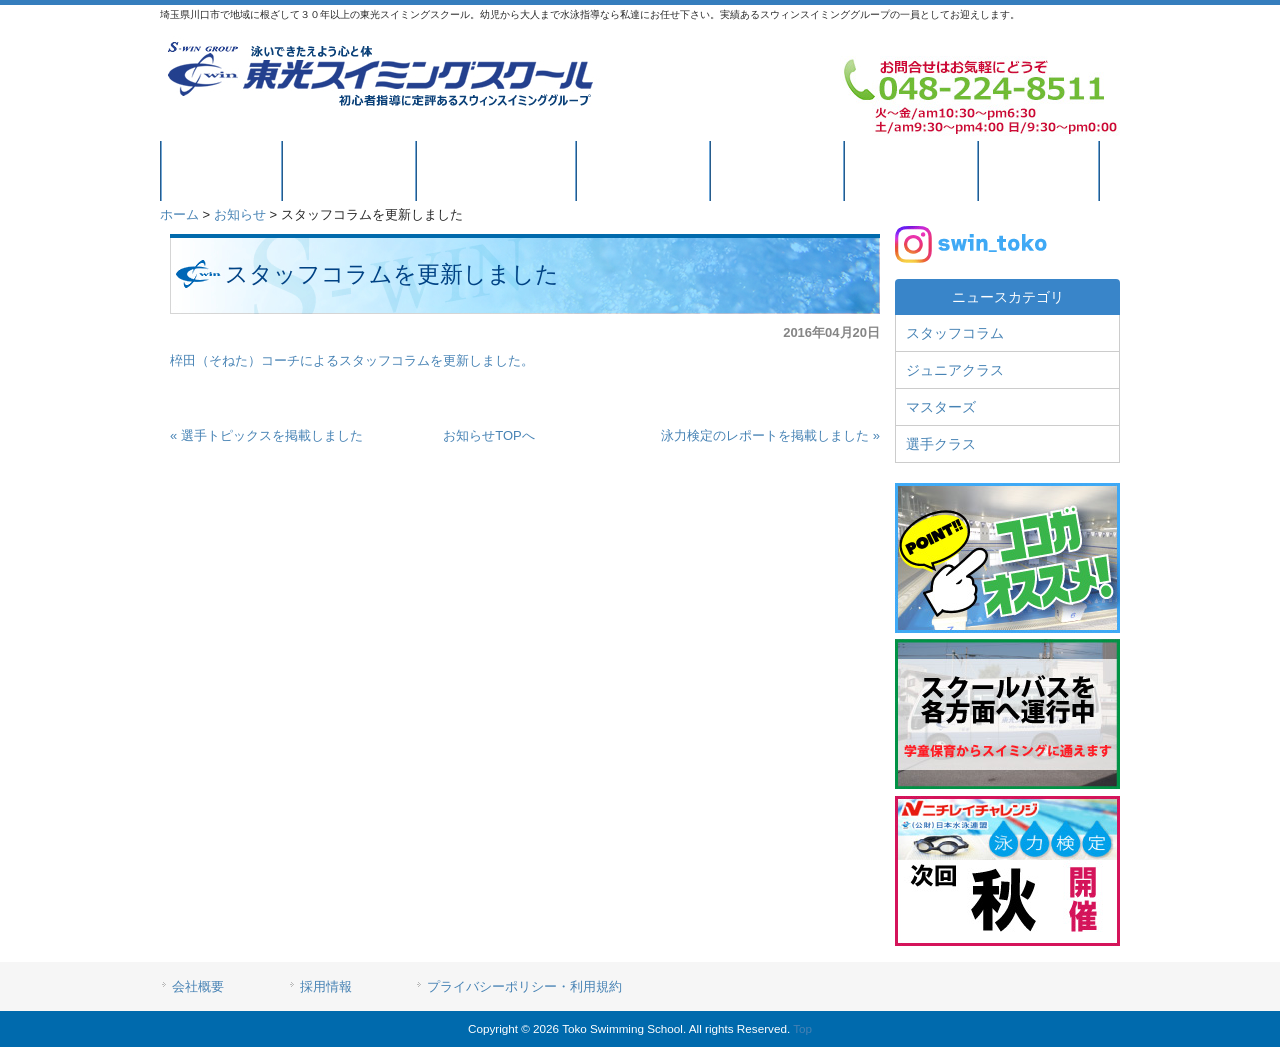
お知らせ (240, 214)
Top (802, 1028)
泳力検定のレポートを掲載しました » (770, 435)
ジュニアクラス (955, 370)
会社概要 (198, 986)
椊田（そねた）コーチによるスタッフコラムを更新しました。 (352, 360)
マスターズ (941, 407)
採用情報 (326, 986)
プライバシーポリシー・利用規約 (524, 986)
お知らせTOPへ (489, 435)
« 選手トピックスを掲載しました (266, 435)
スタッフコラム (955, 333)
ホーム (179, 214)
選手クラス (941, 444)
